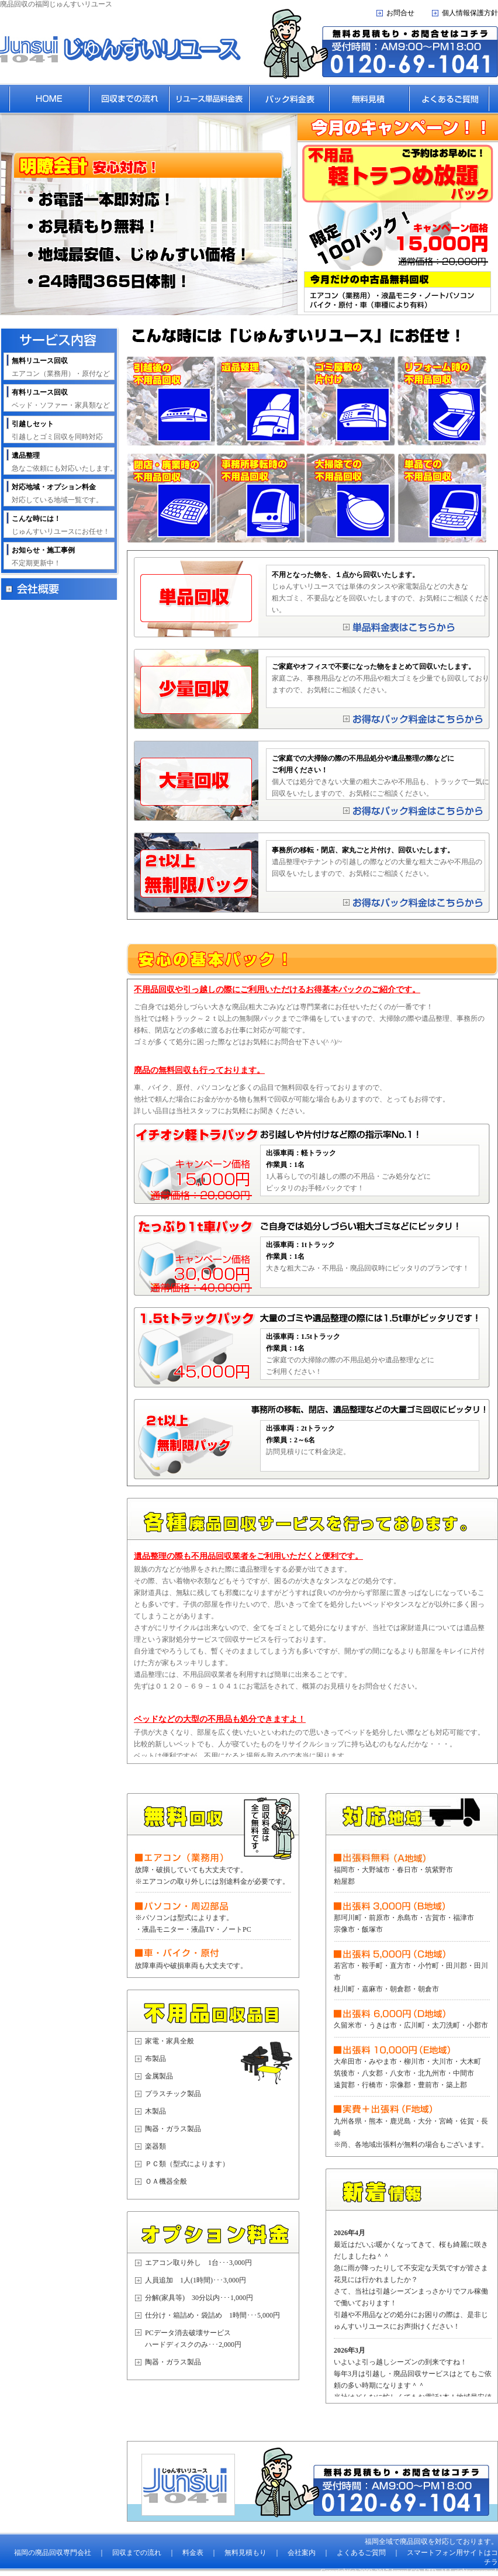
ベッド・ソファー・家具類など (61, 398)
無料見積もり (245, 2553)
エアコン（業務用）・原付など (61, 367)
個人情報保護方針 (470, 13)
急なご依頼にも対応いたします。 (64, 461)
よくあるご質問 (361, 2553)
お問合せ (400, 13)
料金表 (192, 2553)
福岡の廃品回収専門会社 (52, 2553)
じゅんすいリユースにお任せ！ (61, 525)
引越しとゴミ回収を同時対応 (57, 430)
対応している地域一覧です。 (57, 493)
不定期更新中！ (43, 556)
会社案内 (302, 2553)
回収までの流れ (136, 2553)
